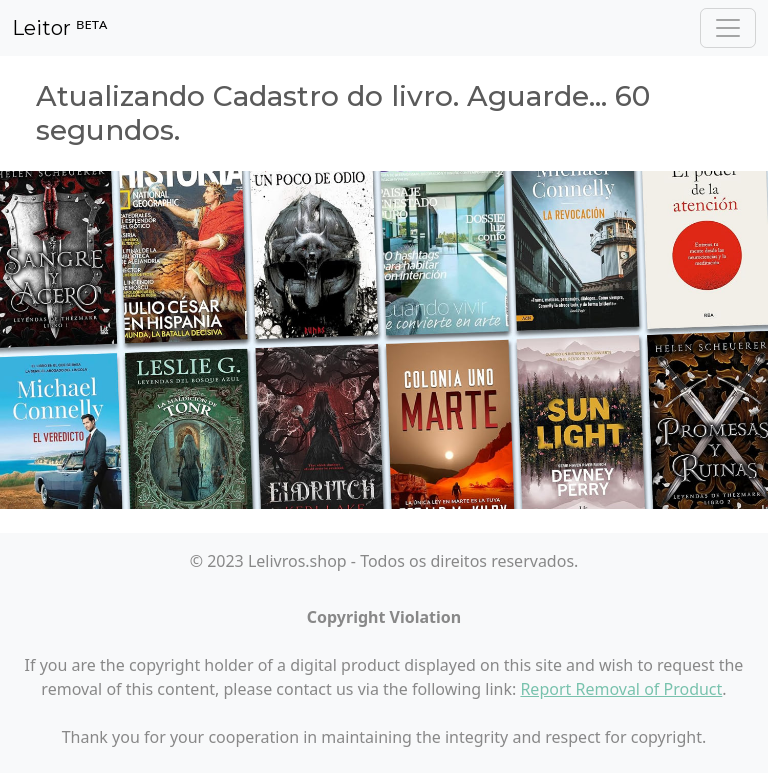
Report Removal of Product (621, 689)
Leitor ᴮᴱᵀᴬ (59, 28)
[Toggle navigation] (728, 28)
